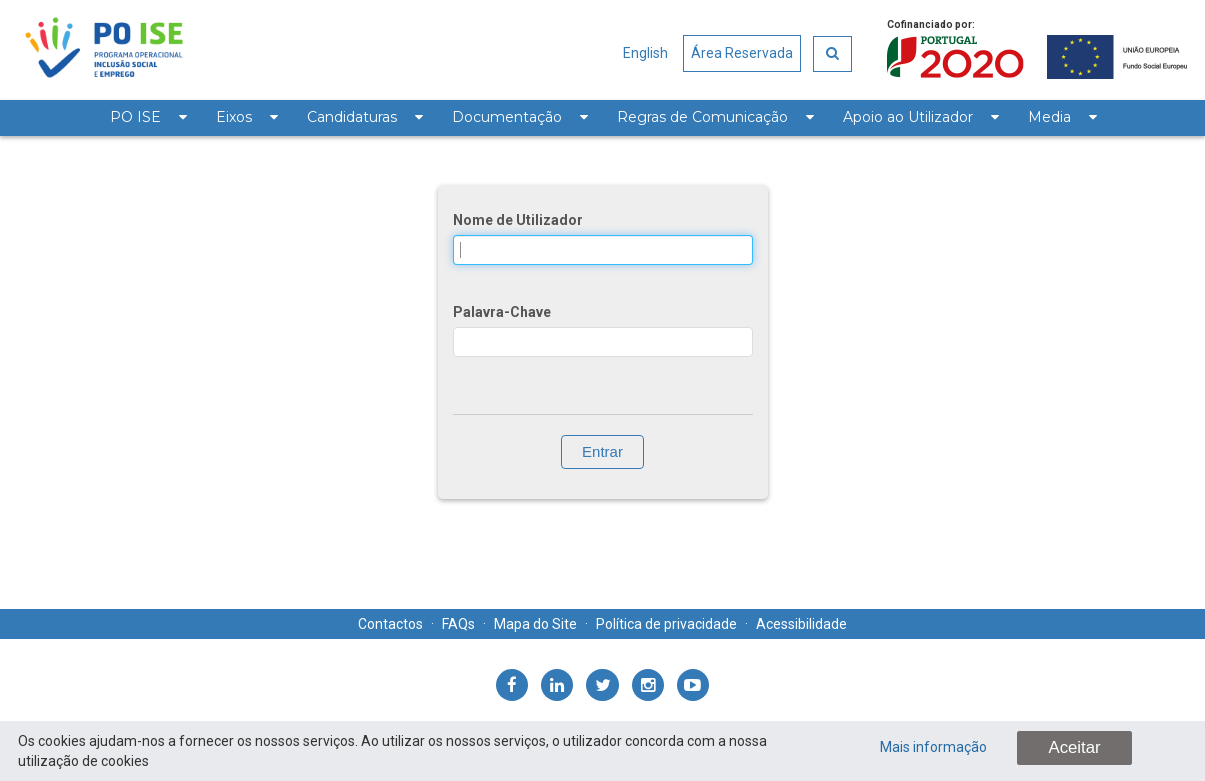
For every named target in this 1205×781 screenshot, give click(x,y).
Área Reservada (742, 53)
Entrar (602, 451)
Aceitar (1074, 747)
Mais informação (933, 747)
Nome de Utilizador (518, 220)
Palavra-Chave (502, 312)
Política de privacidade (666, 624)
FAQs (458, 624)
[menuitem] (148, 118)
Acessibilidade (801, 624)
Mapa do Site (535, 624)
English (645, 53)
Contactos (390, 624)
